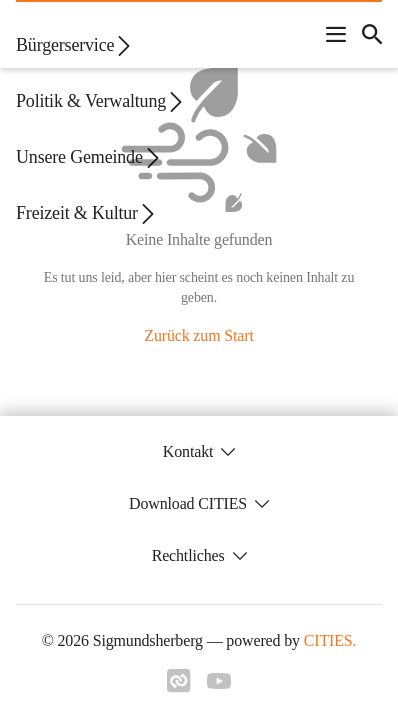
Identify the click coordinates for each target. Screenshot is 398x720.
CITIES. (330, 640)
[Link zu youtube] (219, 681)
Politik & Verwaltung (101, 101)
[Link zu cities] (179, 681)
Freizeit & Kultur (87, 213)
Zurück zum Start (198, 335)
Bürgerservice (75, 45)
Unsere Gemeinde (89, 157)
